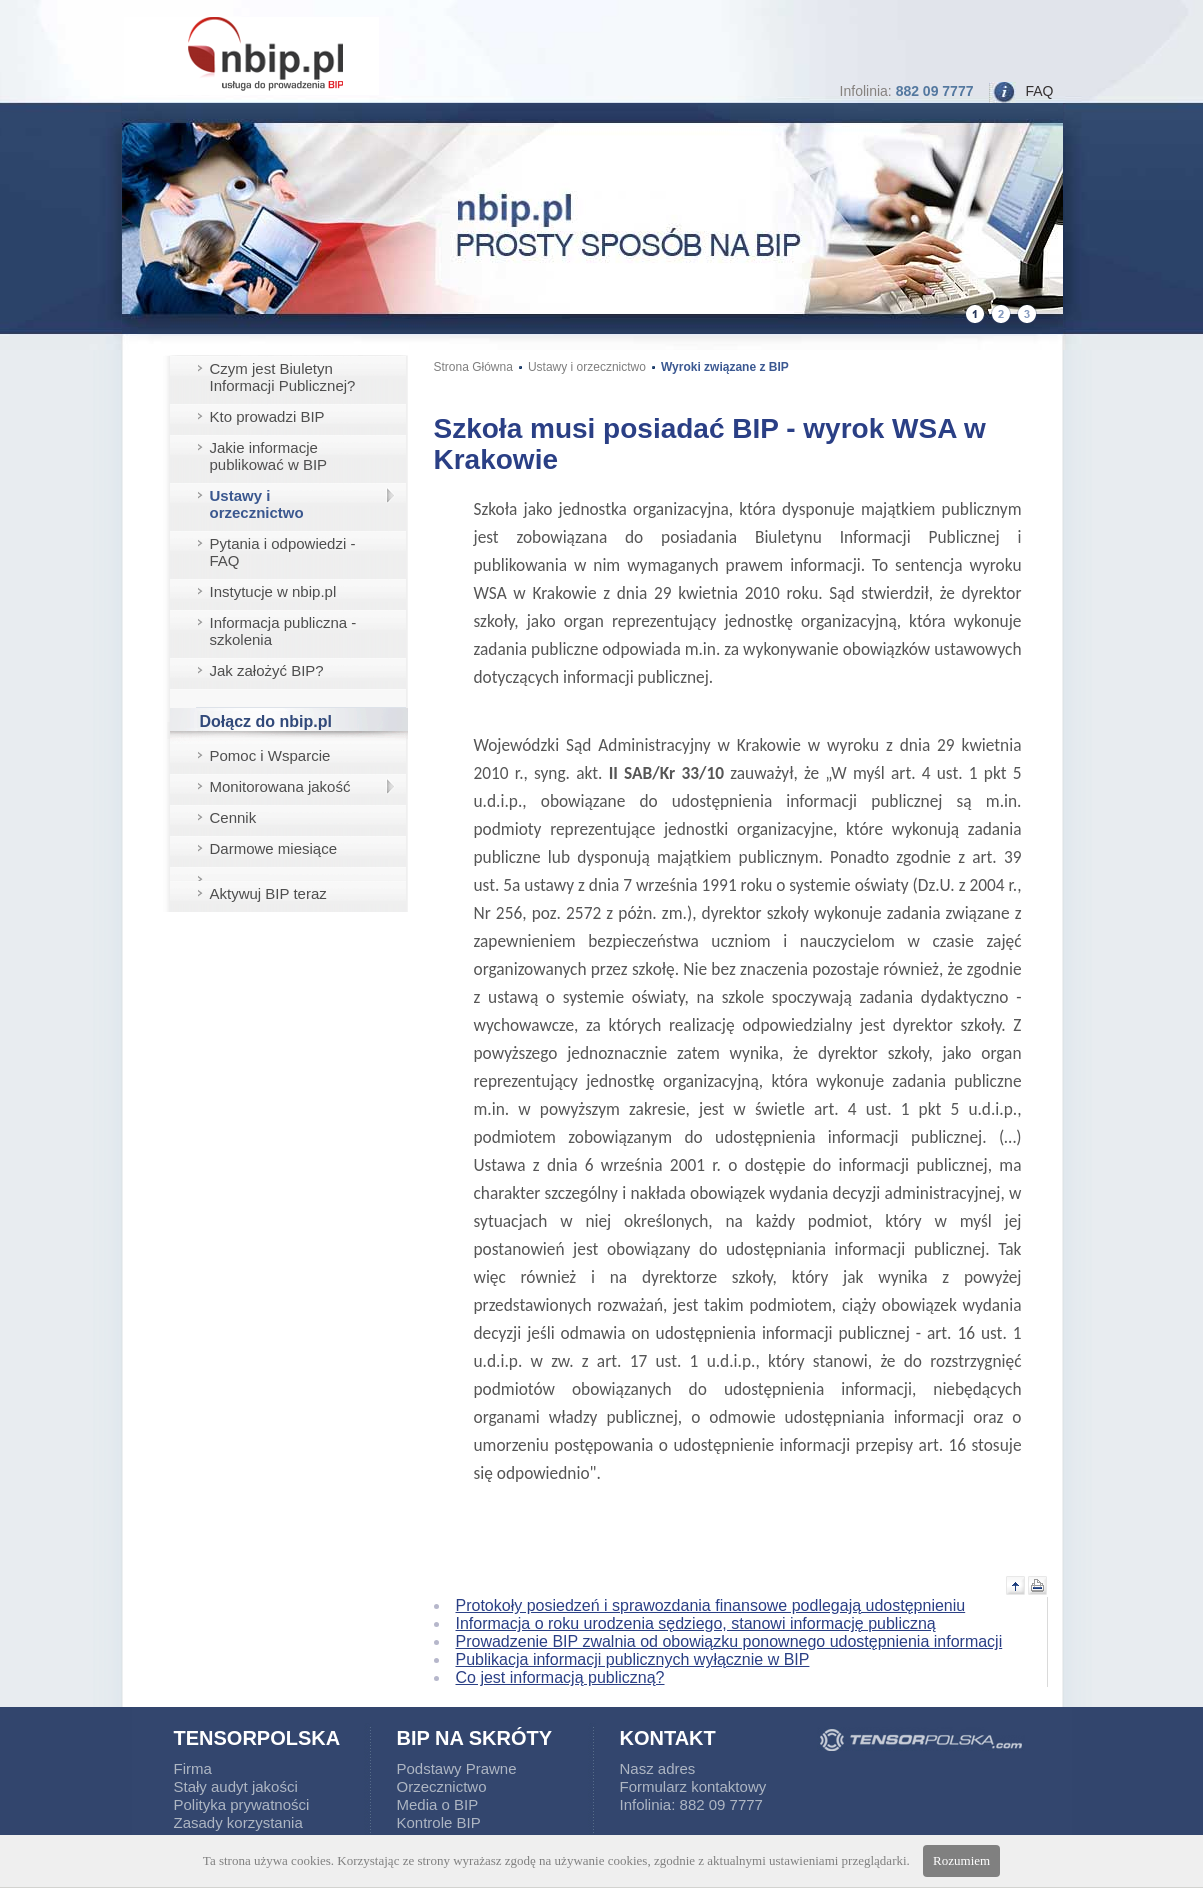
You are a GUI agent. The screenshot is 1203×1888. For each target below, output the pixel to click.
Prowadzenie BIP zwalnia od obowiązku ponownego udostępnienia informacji (729, 1641)
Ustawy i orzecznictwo (257, 504)
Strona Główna (473, 367)
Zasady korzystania (238, 1822)
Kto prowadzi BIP (267, 416)
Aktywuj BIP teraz (268, 893)
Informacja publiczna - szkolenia (283, 631)
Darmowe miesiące (274, 848)
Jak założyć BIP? (267, 670)
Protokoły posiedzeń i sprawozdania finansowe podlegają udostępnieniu (711, 1605)
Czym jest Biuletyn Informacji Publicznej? (283, 377)
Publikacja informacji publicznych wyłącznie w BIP (633, 1659)
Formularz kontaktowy (693, 1786)
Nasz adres (658, 1768)
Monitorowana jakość (280, 786)
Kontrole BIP (439, 1822)
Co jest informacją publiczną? (560, 1677)
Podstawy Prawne (457, 1768)
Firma (193, 1768)
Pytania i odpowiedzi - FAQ (283, 552)
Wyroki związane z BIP (725, 367)
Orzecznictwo (442, 1786)
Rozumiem (961, 1860)
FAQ (1039, 91)
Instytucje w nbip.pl (273, 591)
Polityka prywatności (242, 1804)
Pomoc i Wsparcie (270, 755)
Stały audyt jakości (236, 1786)
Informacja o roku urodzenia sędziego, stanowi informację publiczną (696, 1623)
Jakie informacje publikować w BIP (269, 456)
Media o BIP (438, 1804)
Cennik (233, 817)
